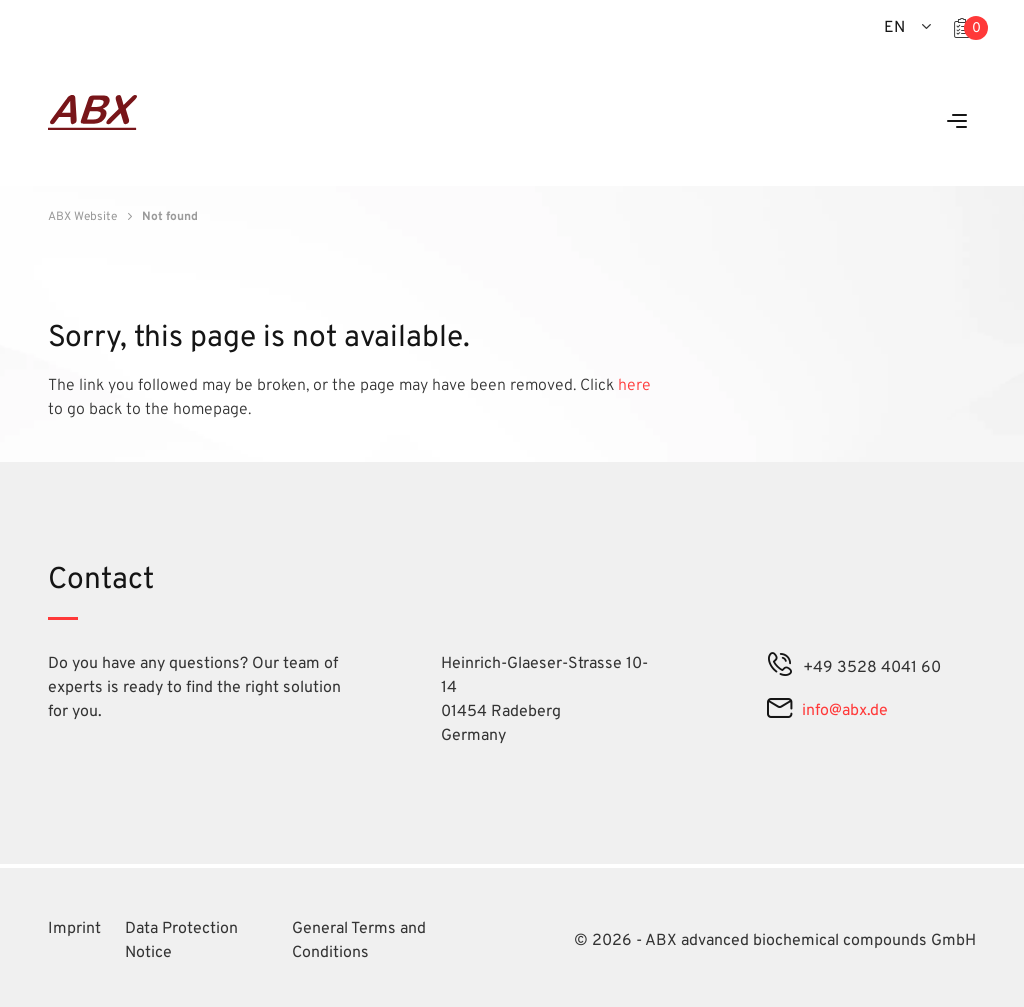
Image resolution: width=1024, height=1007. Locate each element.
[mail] (779, 711)
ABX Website (82, 217)
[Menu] (957, 122)
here (634, 386)
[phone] (780, 668)
